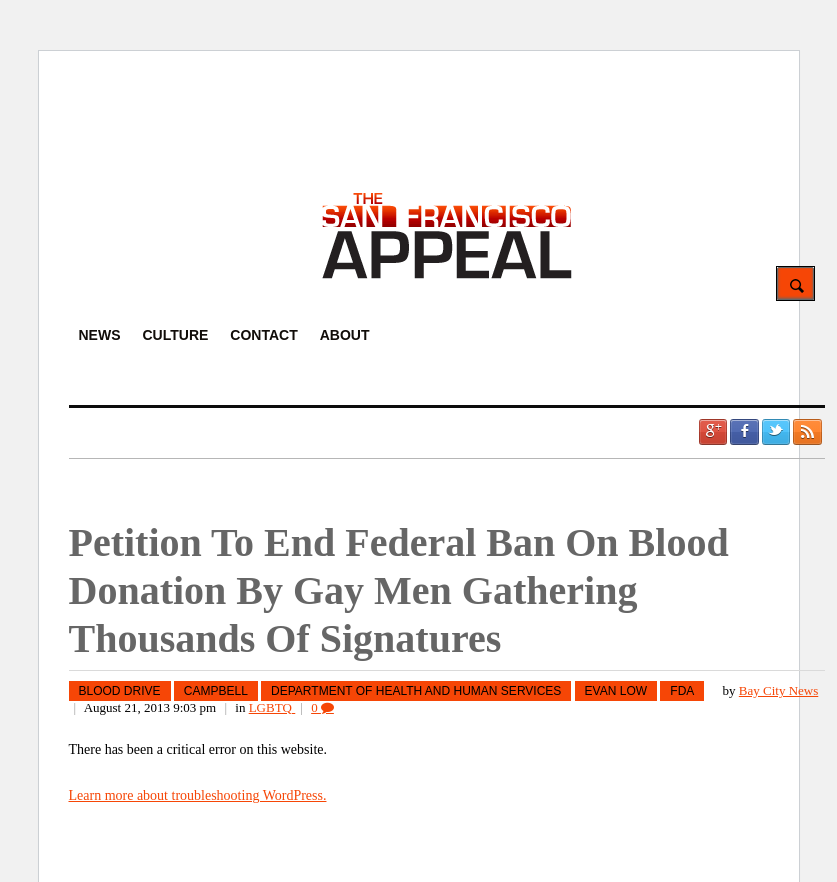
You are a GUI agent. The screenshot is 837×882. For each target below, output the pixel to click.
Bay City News (778, 690)
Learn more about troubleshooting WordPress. (198, 795)
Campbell (216, 691)
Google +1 (713, 432)
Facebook (744, 432)
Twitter (776, 432)
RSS (807, 432)
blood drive (120, 691)
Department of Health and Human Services (416, 691)
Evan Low (616, 691)
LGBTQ (272, 707)
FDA (682, 691)
